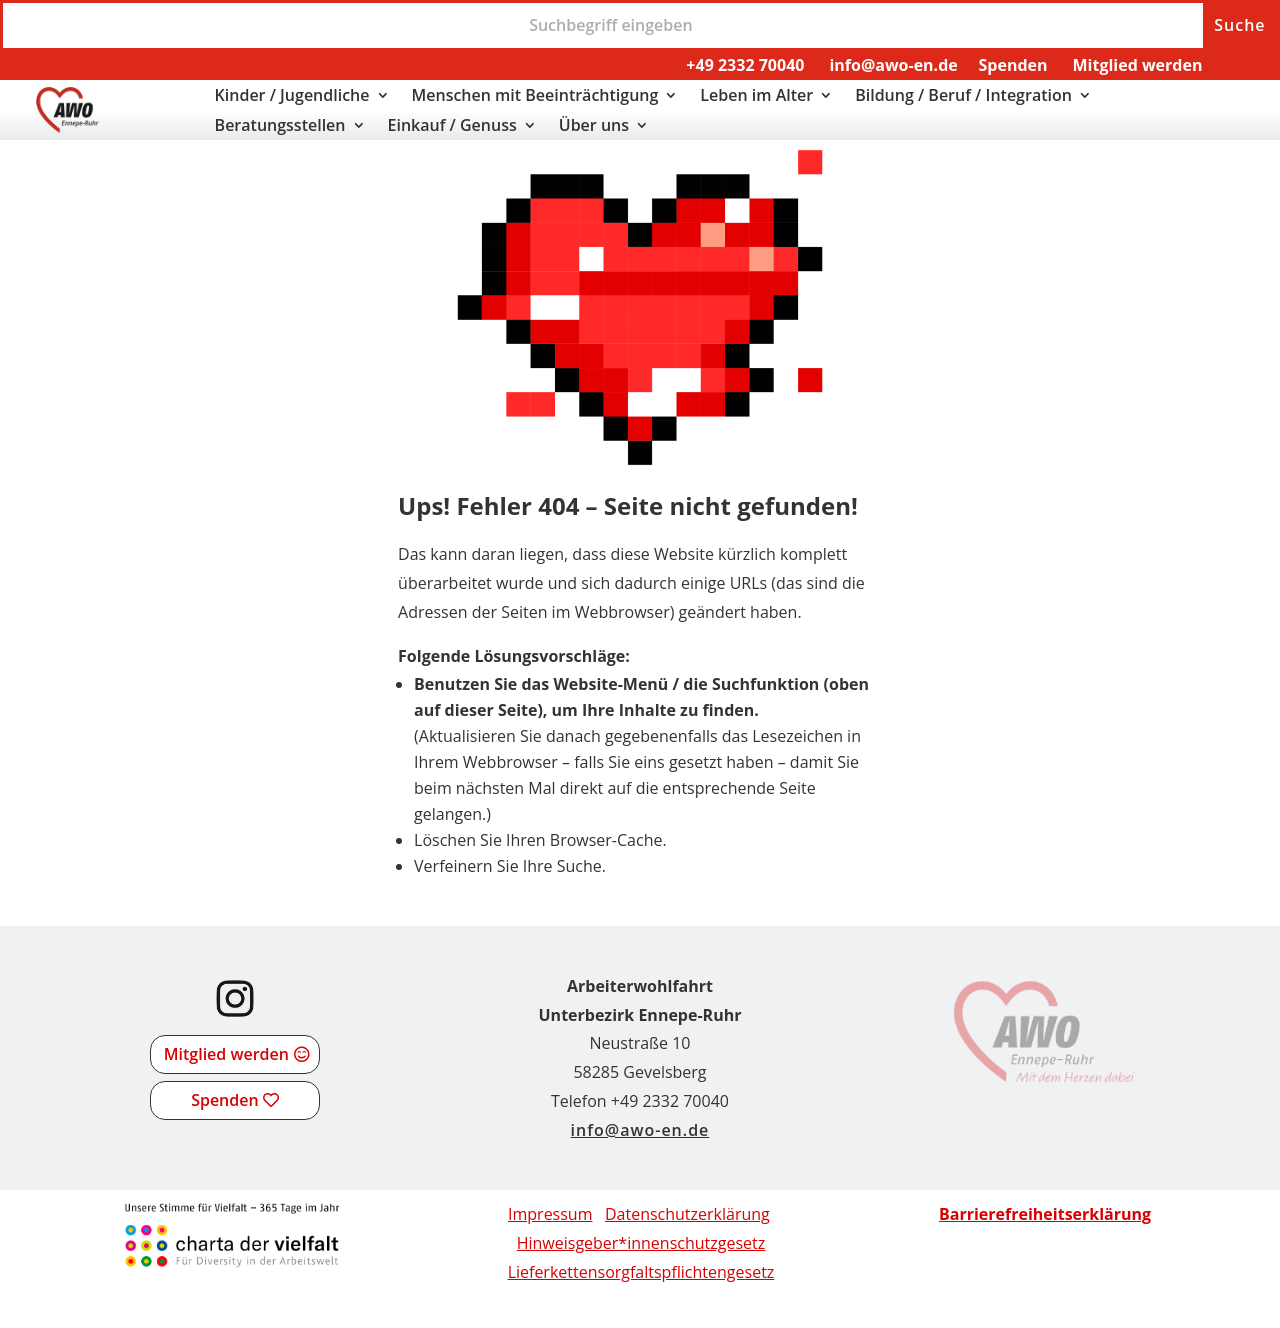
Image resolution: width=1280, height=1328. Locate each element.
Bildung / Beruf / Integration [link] (963, 97)
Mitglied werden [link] (1137, 65)
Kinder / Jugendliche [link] (292, 97)
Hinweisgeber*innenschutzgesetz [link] (641, 1243)
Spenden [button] (224, 1100)
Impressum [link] (550, 1214)
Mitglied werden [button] (226, 1054)
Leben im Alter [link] (756, 97)
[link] (67, 127)
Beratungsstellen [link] (280, 127)
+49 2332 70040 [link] (745, 65)
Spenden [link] (1013, 65)
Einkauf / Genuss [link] (452, 127)
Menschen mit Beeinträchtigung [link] (535, 97)
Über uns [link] (594, 127)
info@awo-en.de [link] (893, 65)
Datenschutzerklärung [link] (687, 1214)
